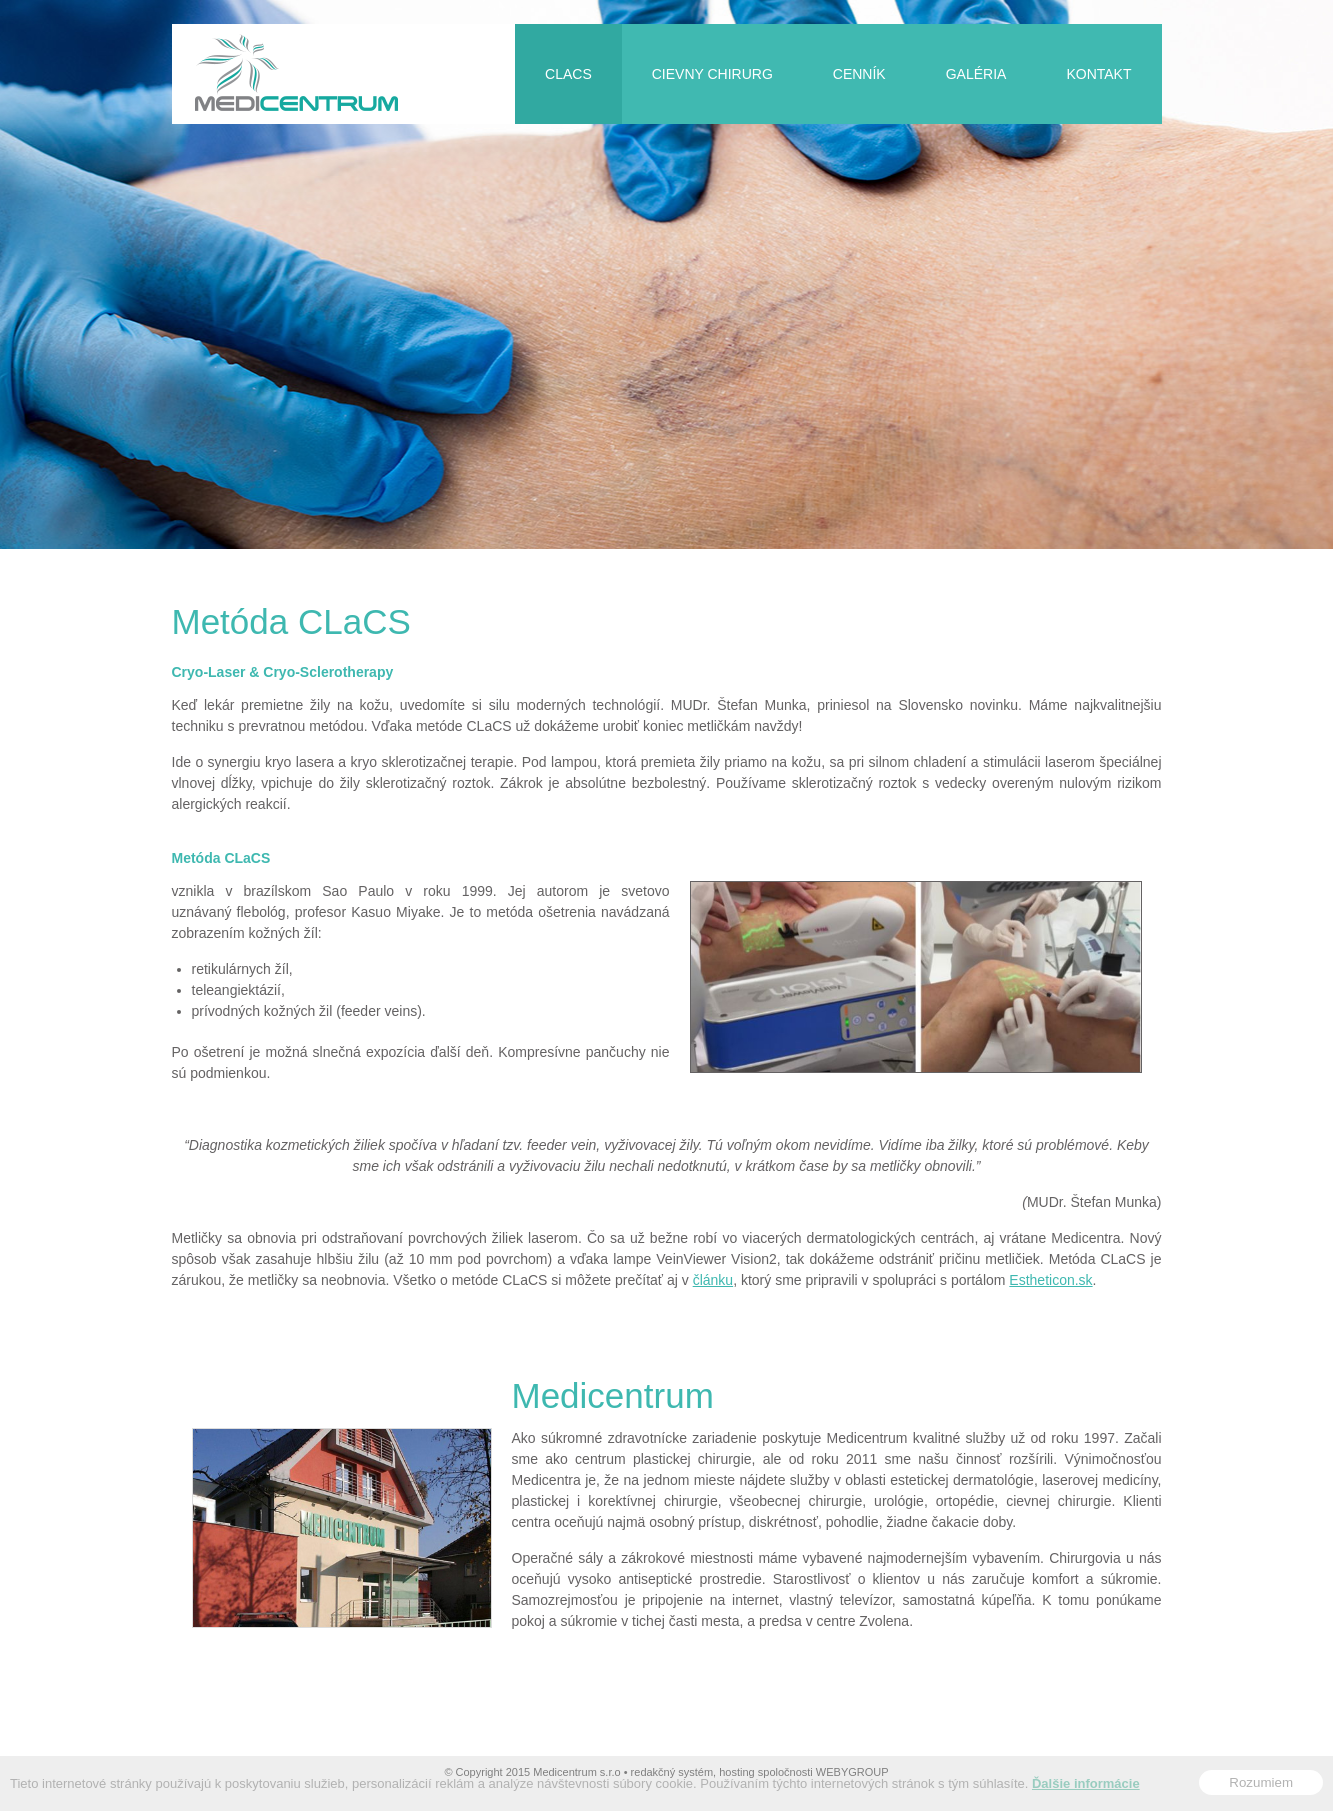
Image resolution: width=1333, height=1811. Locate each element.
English (1150, 12)
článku (713, 1280)
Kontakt (1098, 74)
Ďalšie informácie (1086, 1786)
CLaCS (568, 74)
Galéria (976, 74)
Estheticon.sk (1050, 1280)
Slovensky (1122, 12)
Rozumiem (1261, 1785)
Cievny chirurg (712, 74)
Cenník (859, 74)
